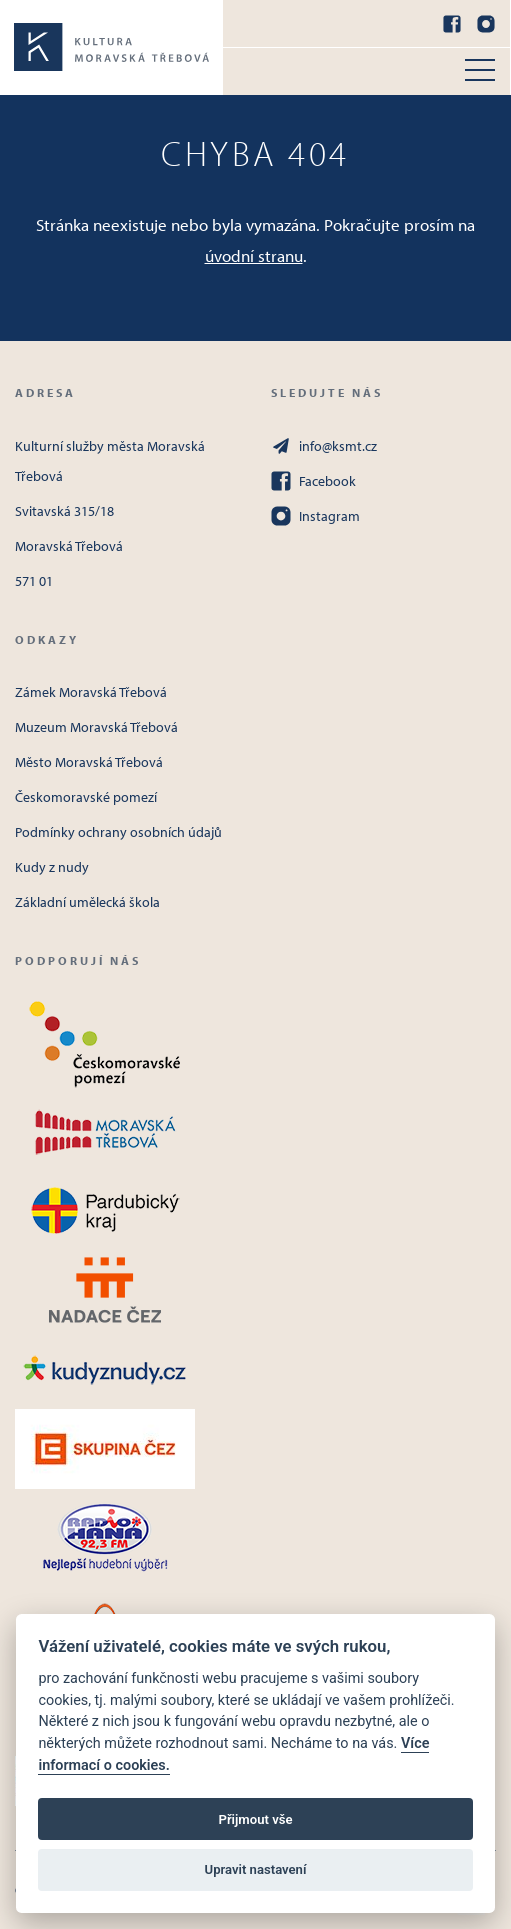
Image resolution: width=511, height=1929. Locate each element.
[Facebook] (452, 24)
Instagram (315, 516)
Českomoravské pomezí (86, 797)
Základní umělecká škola (87, 902)
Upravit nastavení (256, 1869)
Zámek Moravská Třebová (91, 692)
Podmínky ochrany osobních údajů (118, 832)
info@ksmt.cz (324, 446)
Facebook (313, 481)
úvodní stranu (254, 255)
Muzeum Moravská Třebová (96, 727)
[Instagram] (486, 24)
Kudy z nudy (52, 867)
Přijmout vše (255, 1819)
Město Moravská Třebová (89, 762)
